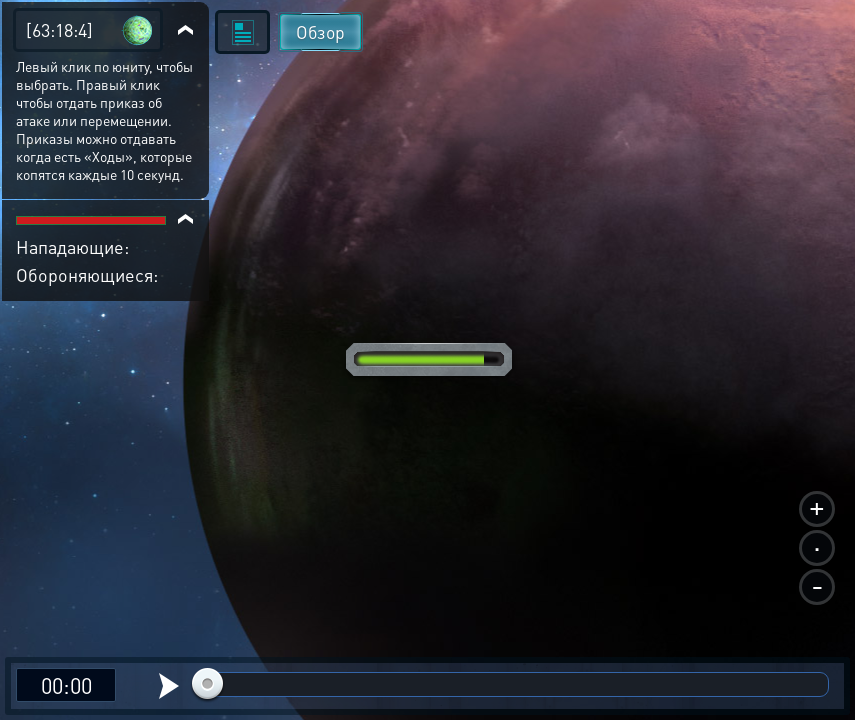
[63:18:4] (59, 29)
